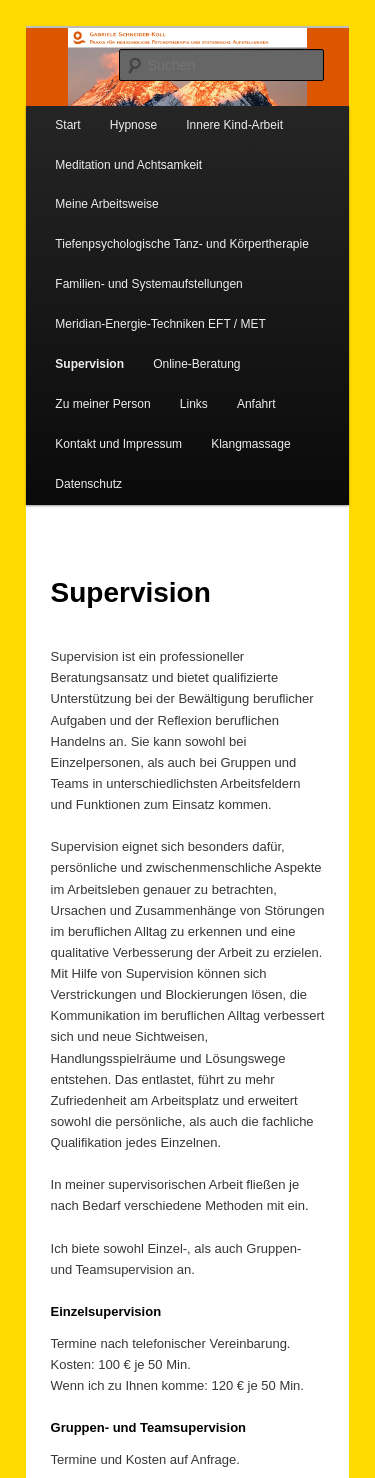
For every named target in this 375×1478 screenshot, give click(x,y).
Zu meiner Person (102, 404)
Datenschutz (88, 484)
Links (194, 404)
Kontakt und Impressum (118, 444)
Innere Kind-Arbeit (234, 125)
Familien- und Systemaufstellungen (148, 284)
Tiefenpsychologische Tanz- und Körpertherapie (182, 244)
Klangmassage (250, 444)
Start (67, 125)
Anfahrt (256, 404)
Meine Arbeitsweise (106, 204)
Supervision (89, 364)
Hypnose (133, 125)
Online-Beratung (196, 364)
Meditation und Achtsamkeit (128, 165)
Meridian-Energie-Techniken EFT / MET (160, 324)
